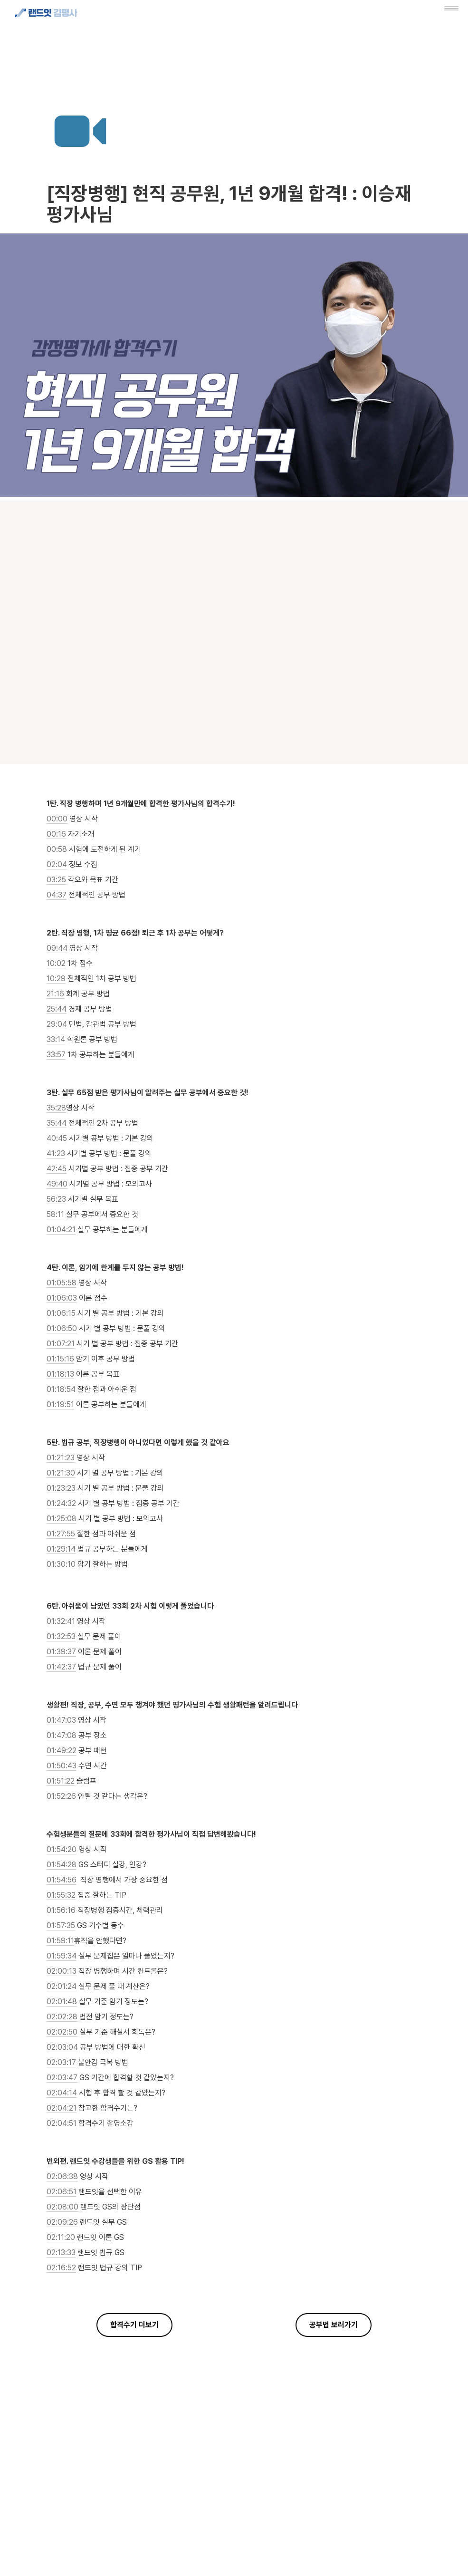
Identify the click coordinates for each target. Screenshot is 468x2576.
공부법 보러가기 (333, 2324)
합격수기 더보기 (134, 2324)
